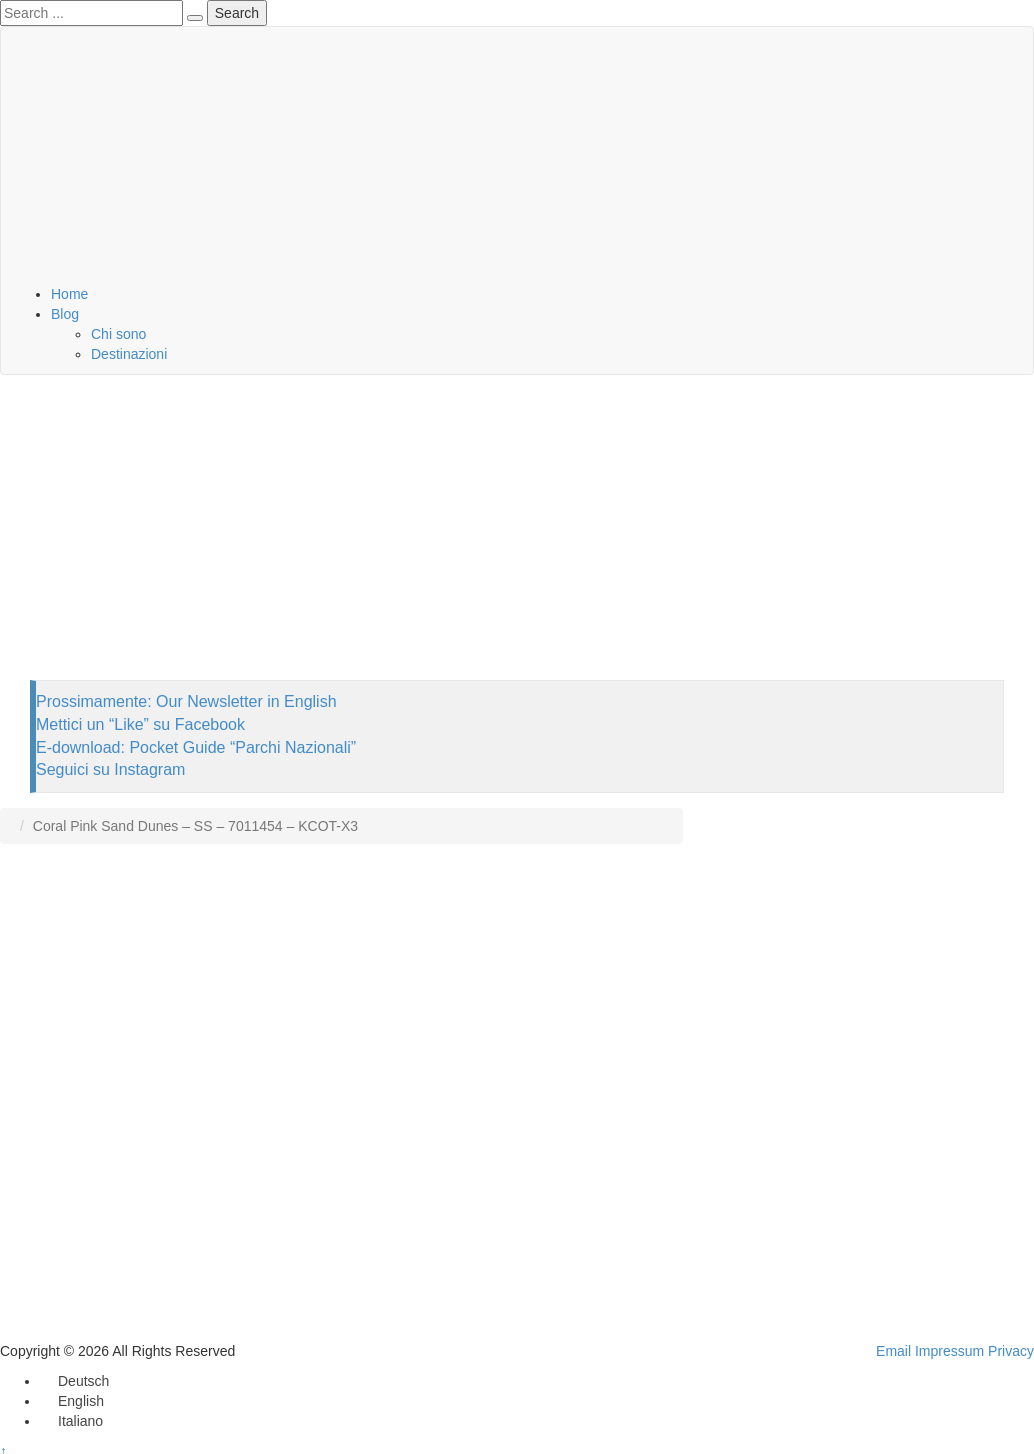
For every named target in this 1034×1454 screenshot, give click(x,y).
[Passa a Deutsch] (74, 1381)
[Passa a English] (72, 1401)
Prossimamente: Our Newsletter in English (186, 701)
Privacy (1011, 1351)
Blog (65, 314)
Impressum (949, 1351)
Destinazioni (129, 354)
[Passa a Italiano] (71, 1421)
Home (69, 294)
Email (893, 1351)
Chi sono (118, 334)
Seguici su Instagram (110, 769)
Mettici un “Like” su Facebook (140, 724)
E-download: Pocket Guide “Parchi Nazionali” (196, 747)
